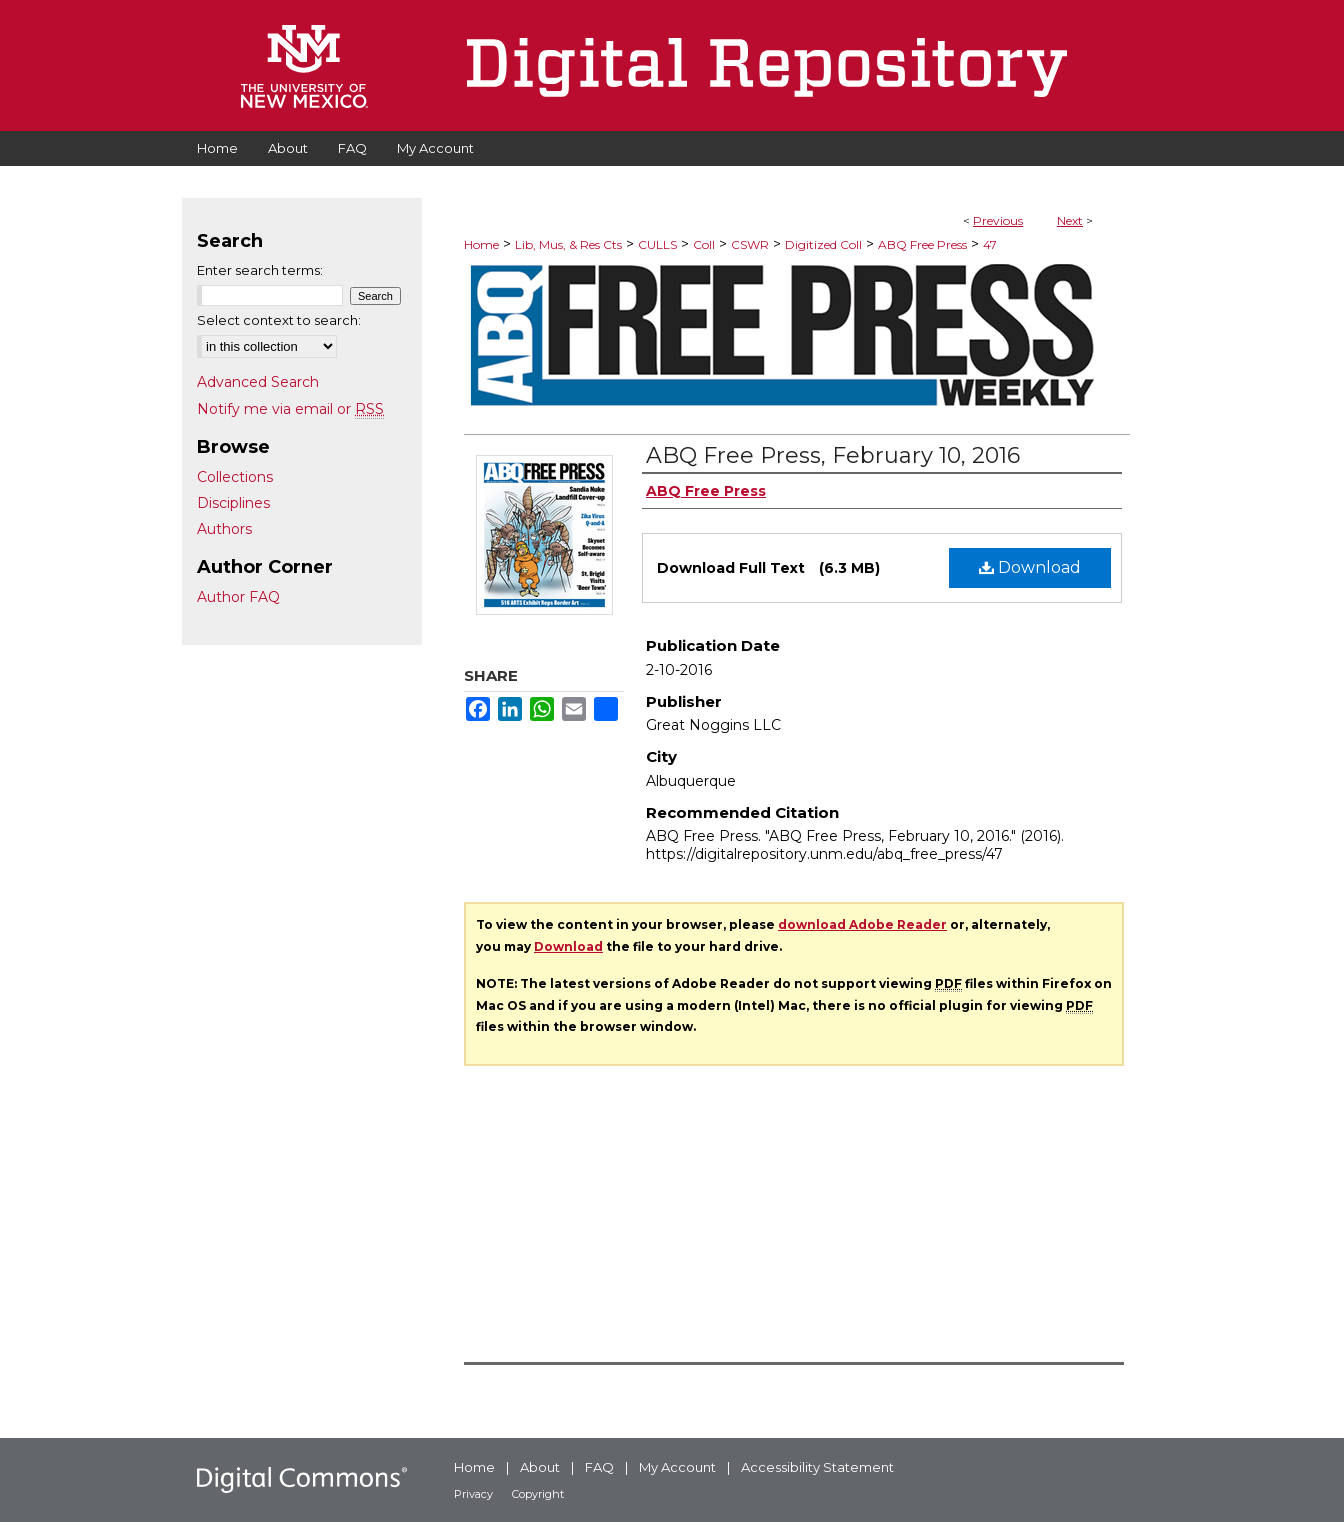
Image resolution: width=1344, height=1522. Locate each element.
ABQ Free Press (922, 244)
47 (990, 244)
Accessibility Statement (817, 1467)
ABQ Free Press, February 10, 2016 (833, 455)
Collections (235, 477)
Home (481, 244)
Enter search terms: (260, 270)
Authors (224, 529)
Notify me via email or (290, 409)
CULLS (657, 244)
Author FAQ (238, 597)
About (540, 1467)
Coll (704, 244)
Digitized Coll (823, 244)
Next (1070, 220)
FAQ (599, 1467)
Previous (998, 220)
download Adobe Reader (862, 924)
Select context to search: (279, 320)
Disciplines (233, 503)
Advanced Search (258, 382)
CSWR (750, 244)
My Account (677, 1467)
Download (1030, 567)
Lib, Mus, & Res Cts (568, 244)
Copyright (538, 1494)
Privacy (473, 1494)
